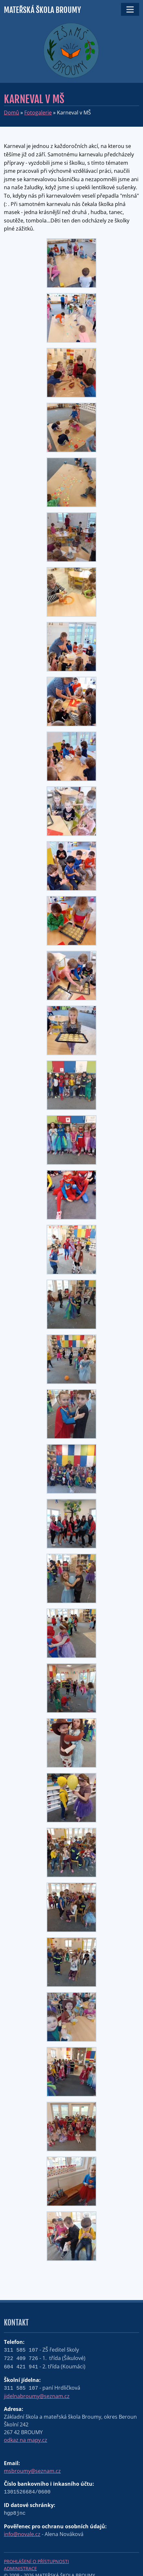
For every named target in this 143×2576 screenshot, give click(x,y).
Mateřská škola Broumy (42, 10)
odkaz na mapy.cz (25, 2439)
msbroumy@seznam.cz (32, 2470)
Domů (11, 112)
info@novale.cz (22, 2534)
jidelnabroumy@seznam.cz (37, 2396)
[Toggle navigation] (130, 9)
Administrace (20, 2568)
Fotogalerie (38, 112)
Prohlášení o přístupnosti (36, 2561)
